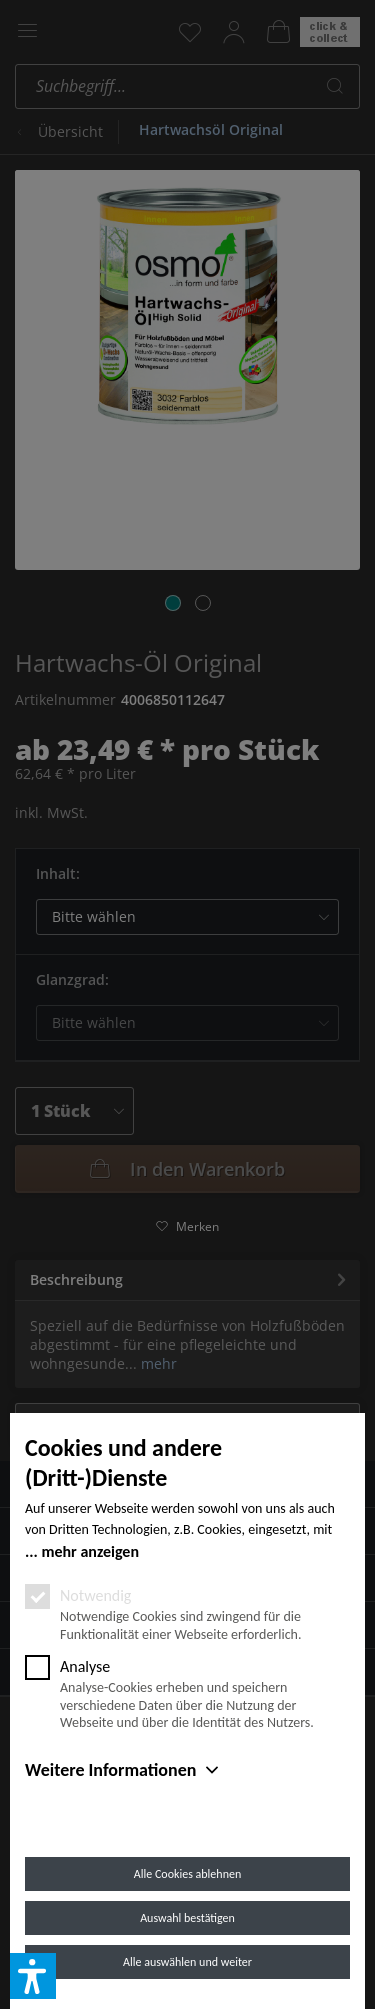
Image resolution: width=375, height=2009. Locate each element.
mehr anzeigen (90, 1551)
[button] (33, 1976)
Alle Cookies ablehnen (187, 1874)
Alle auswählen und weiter (187, 1962)
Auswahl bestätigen (187, 1918)
